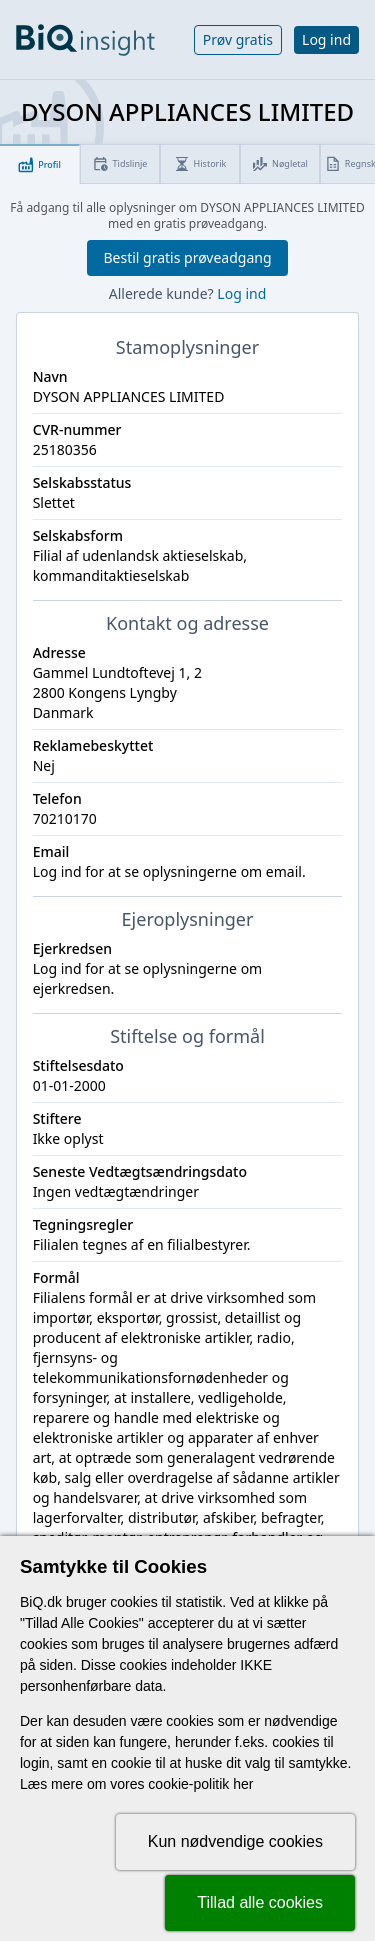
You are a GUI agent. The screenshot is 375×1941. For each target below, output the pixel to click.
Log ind (326, 39)
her (243, 1784)
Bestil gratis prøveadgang (187, 257)
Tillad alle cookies (260, 1902)
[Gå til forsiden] (85, 40)
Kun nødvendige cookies (235, 1841)
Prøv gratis (238, 39)
